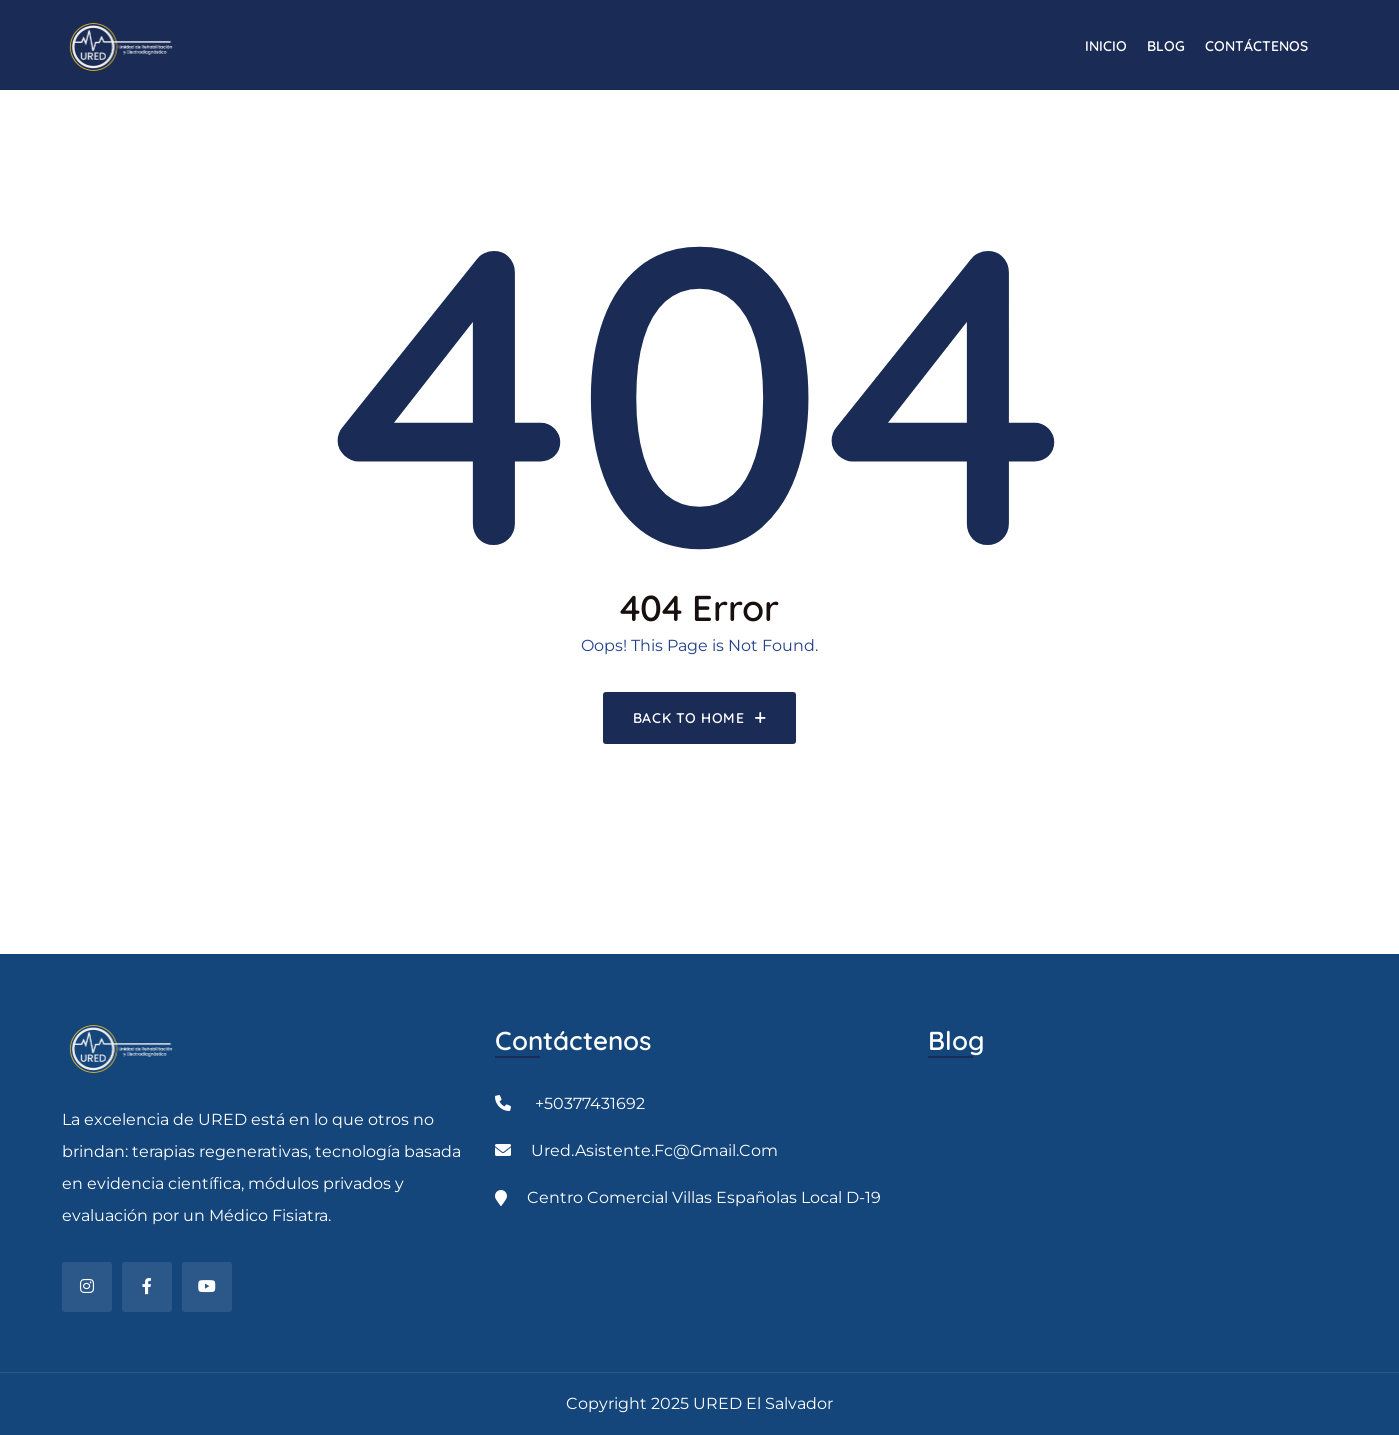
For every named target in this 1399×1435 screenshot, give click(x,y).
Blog (1166, 46)
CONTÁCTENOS (1256, 46)
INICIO (1106, 46)
